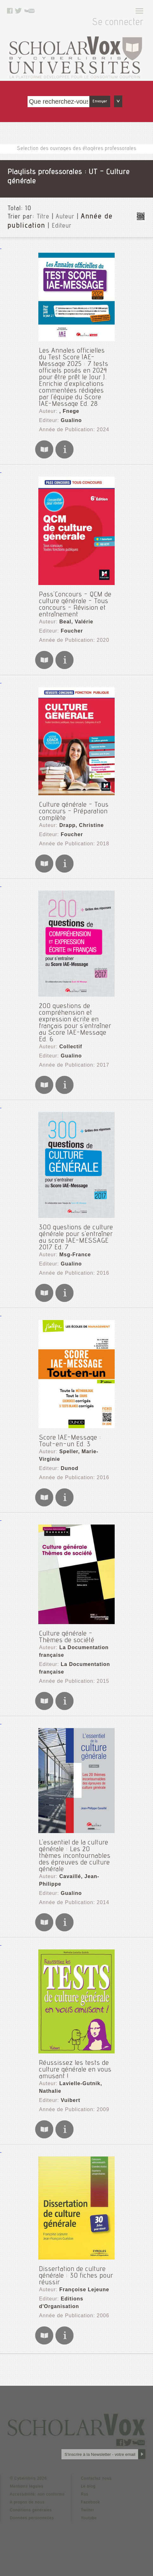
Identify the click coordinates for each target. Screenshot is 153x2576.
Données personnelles (32, 2518)
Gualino (71, 420)
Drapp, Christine (81, 825)
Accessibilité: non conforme (37, 2494)
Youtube (89, 2518)
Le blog (88, 2486)
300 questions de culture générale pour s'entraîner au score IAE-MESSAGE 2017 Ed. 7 (76, 1237)
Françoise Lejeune (84, 2289)
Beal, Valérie (76, 621)
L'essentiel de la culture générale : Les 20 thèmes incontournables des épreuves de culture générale (75, 1856)
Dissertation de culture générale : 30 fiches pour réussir (76, 2276)
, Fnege (69, 411)
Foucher (72, 631)
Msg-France (75, 1254)
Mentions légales (26, 2486)
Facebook (90, 2502)
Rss (84, 2494)
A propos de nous (27, 2502)
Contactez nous (96, 2478)
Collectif (70, 1046)
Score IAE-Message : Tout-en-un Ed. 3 (70, 1441)
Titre (43, 217)
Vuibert (70, 2100)
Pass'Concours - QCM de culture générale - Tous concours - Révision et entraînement (75, 604)
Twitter (87, 2510)
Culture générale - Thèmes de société (66, 1637)
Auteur (65, 217)
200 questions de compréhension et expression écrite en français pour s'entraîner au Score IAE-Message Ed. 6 (75, 1023)
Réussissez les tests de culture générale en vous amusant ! (75, 2070)
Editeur (62, 226)
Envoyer (99, 101)
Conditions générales (31, 2510)
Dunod (70, 1468)
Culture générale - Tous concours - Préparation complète (74, 812)
